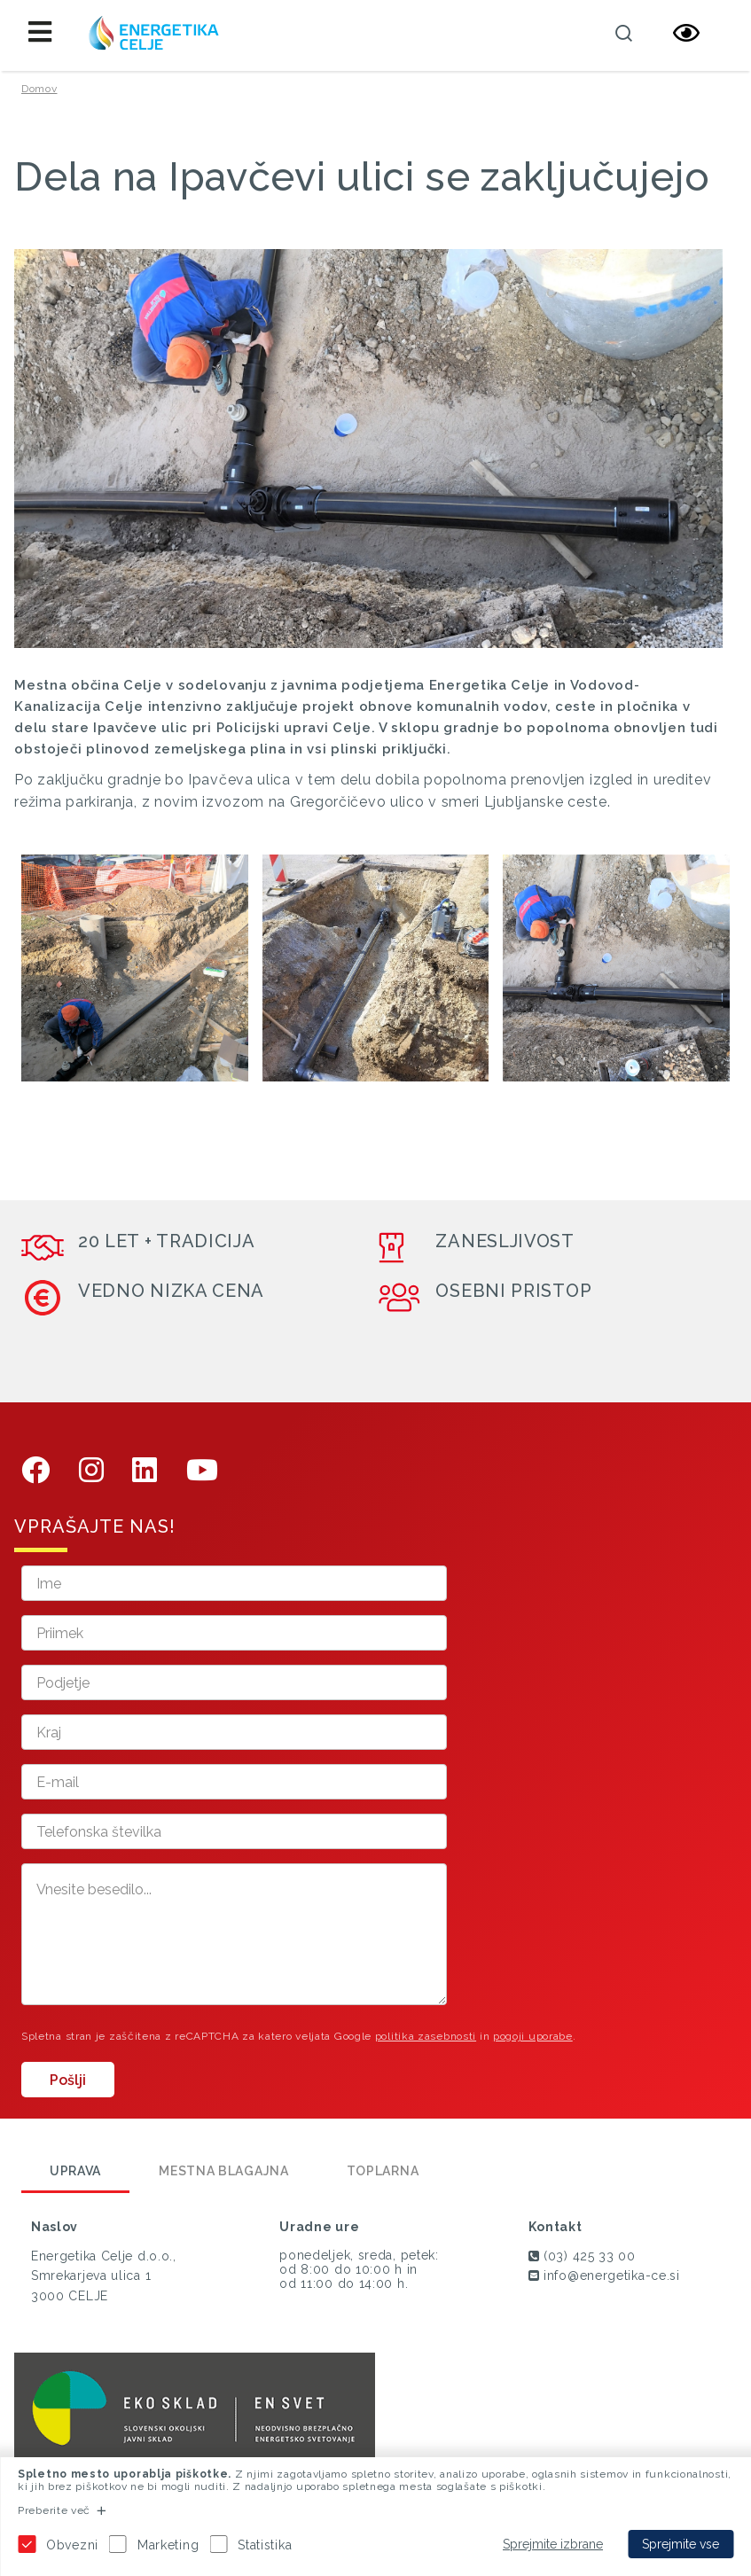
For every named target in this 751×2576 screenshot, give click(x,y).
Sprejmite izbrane (553, 2544)
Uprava (75, 2171)
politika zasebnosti (425, 2036)
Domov (39, 88)
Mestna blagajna (224, 2171)
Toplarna (383, 2171)
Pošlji (68, 2080)
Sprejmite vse (680, 2544)
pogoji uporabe (533, 2036)
